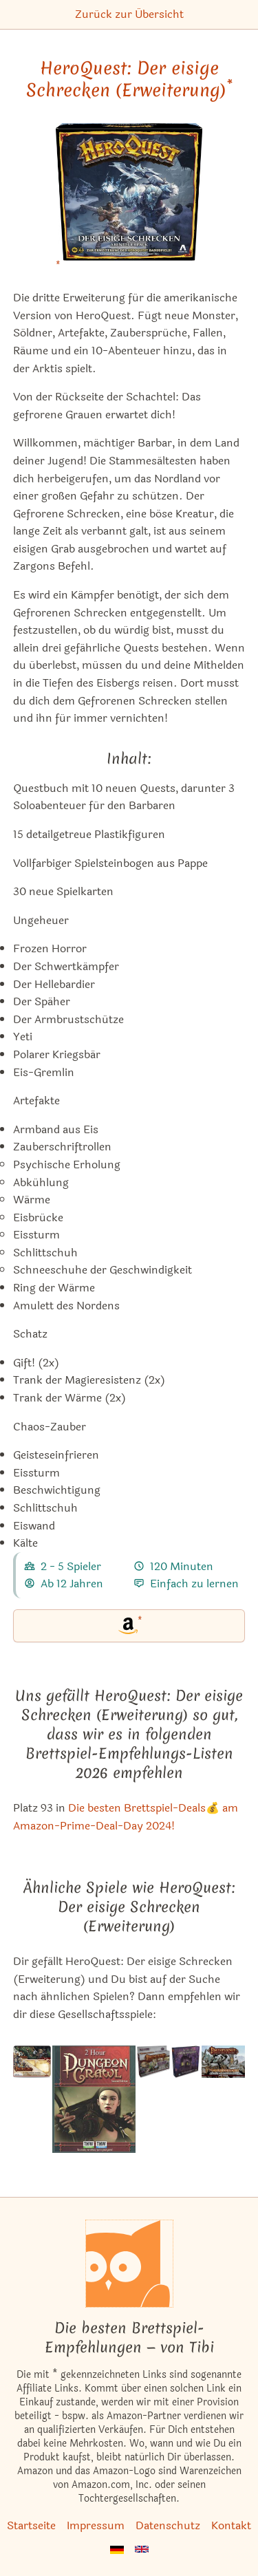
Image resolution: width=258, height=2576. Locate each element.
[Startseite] (129, 2264)
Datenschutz (168, 2525)
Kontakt (231, 2525)
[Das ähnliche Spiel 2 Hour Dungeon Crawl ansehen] (94, 2100)
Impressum (96, 2525)
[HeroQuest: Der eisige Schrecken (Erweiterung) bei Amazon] (129, 200)
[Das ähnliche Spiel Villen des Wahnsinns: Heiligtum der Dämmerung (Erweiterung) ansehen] (185, 2100)
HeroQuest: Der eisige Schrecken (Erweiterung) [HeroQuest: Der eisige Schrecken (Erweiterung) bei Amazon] (129, 79)
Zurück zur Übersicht (129, 14)
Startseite (31, 2525)
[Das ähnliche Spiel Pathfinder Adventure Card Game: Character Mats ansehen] (32, 2100)
